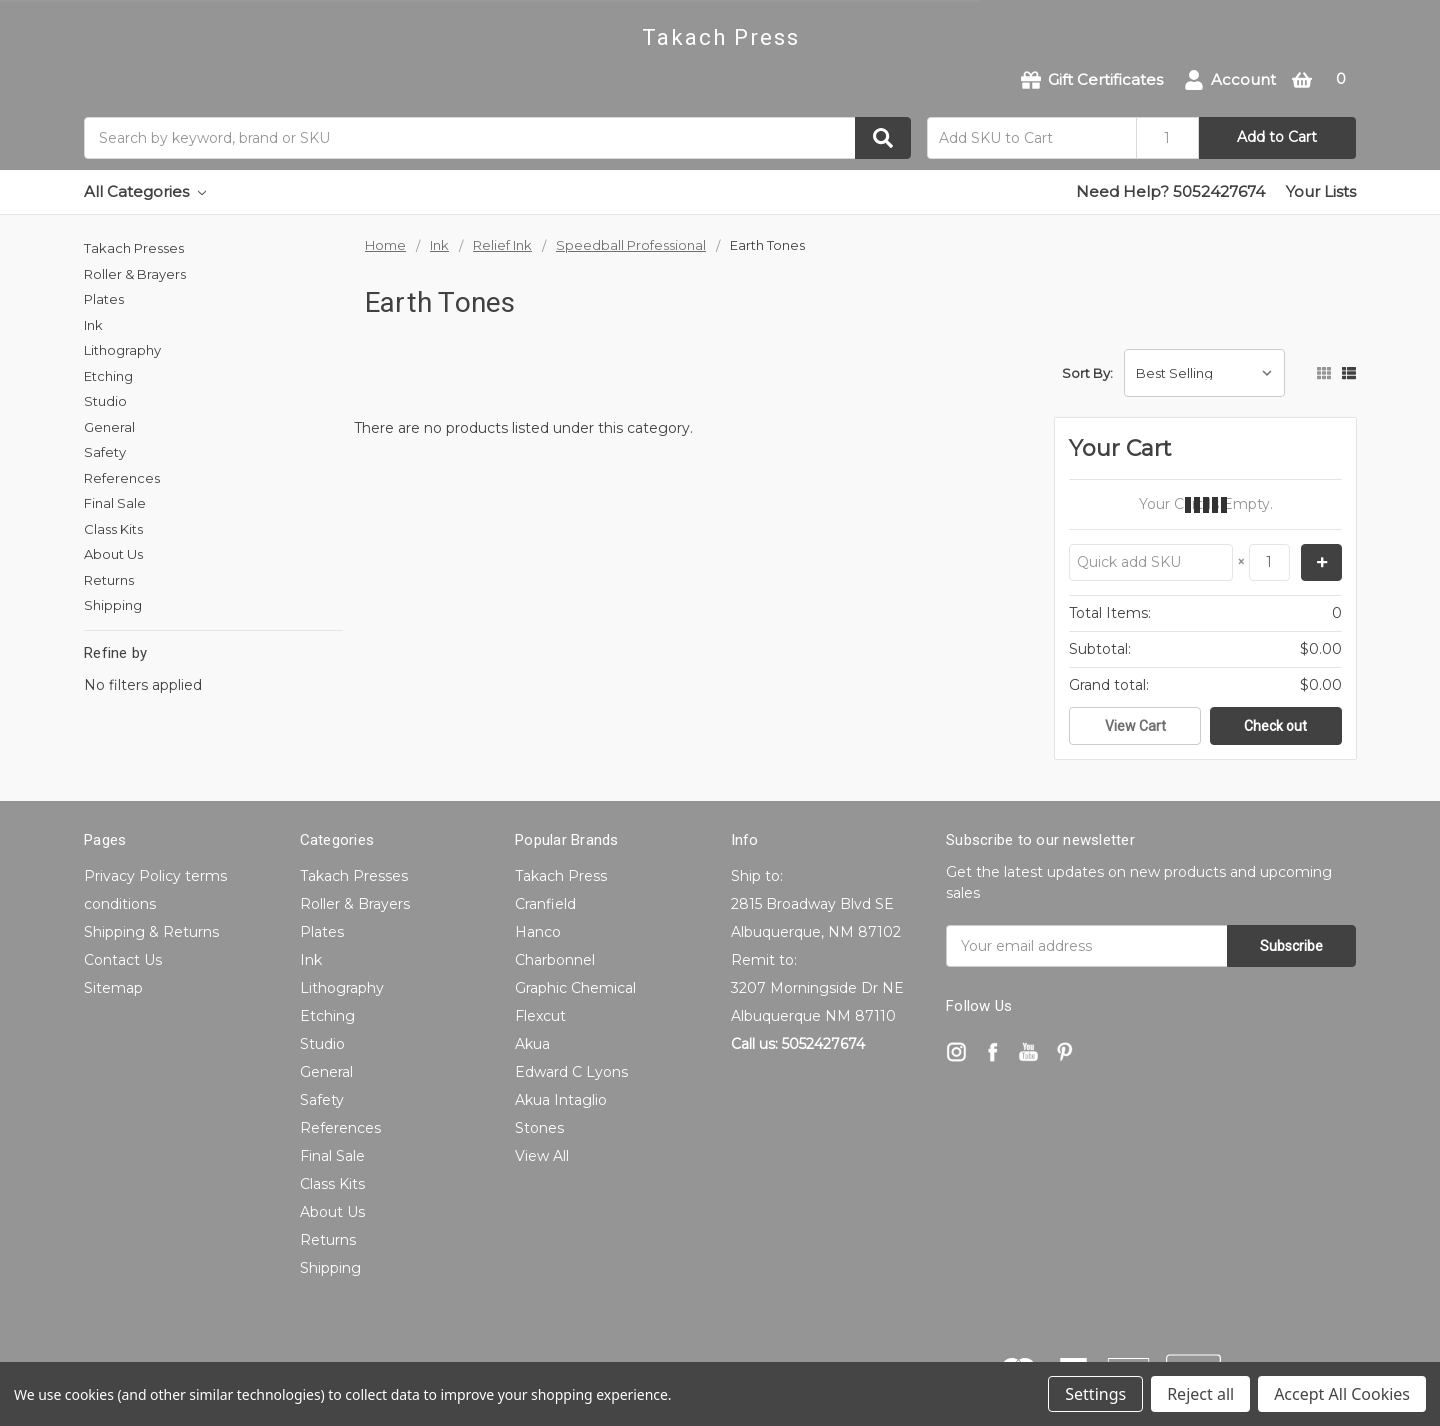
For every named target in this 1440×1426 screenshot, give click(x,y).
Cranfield (545, 904)
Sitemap (113, 988)
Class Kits (113, 529)
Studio (105, 401)
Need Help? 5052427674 (1170, 191)
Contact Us (123, 960)
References (122, 478)
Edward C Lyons (571, 1072)
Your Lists (1321, 191)
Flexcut (540, 1016)
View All (542, 1156)
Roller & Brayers (135, 274)
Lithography (122, 350)
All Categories (145, 191)
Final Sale (115, 503)
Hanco (538, 932)
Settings (1095, 1394)
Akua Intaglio (561, 1100)
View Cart (1135, 726)
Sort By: (1087, 373)
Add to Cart (1277, 137)
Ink (93, 325)
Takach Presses (134, 248)
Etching (108, 376)
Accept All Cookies (1342, 1394)
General (109, 427)
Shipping (113, 605)
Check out (1275, 726)
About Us (113, 554)
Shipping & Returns (151, 932)
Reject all (1200, 1394)
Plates (104, 299)
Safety (105, 452)
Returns (109, 580)
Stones (539, 1128)
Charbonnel (555, 960)
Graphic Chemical (575, 988)
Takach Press (561, 876)
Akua (532, 1044)
